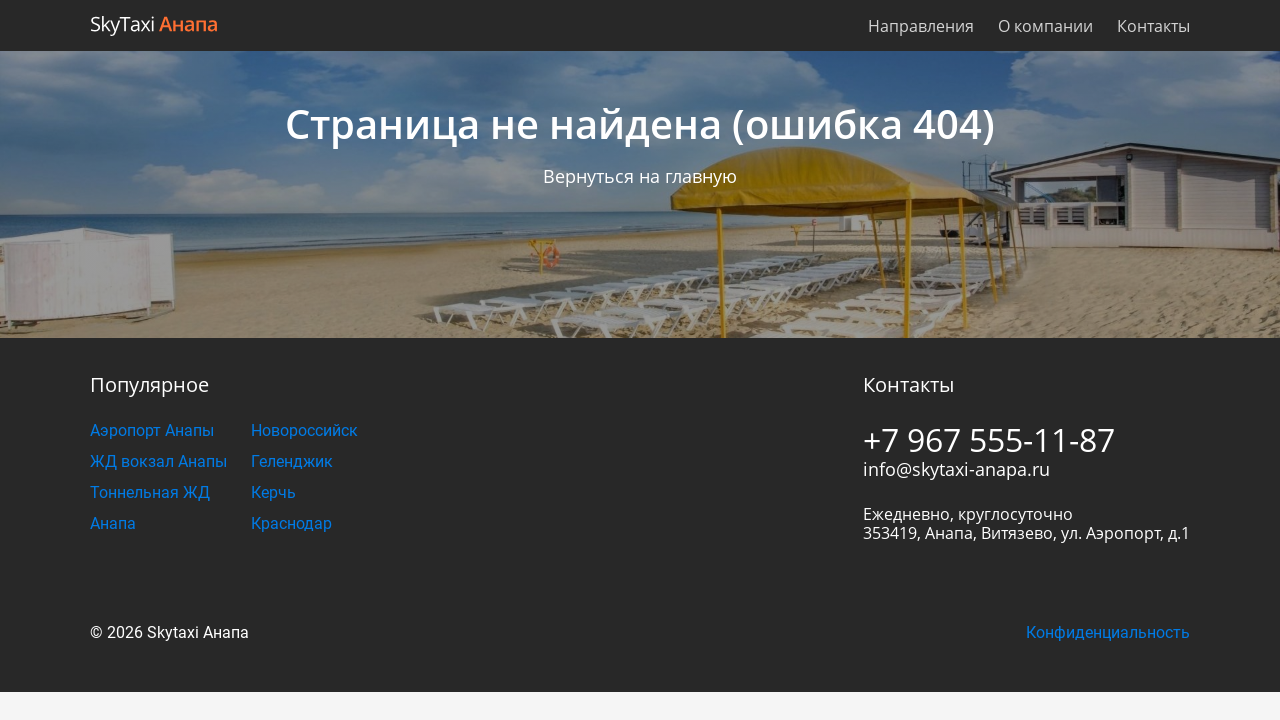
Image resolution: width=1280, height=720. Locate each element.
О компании (1045, 26)
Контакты (1153, 26)
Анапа (113, 523)
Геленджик (292, 461)
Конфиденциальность (1108, 632)
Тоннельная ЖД (150, 492)
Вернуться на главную (640, 176)
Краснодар (291, 523)
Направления (921, 26)
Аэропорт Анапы (152, 430)
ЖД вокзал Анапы (158, 461)
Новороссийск (304, 430)
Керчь (273, 492)
